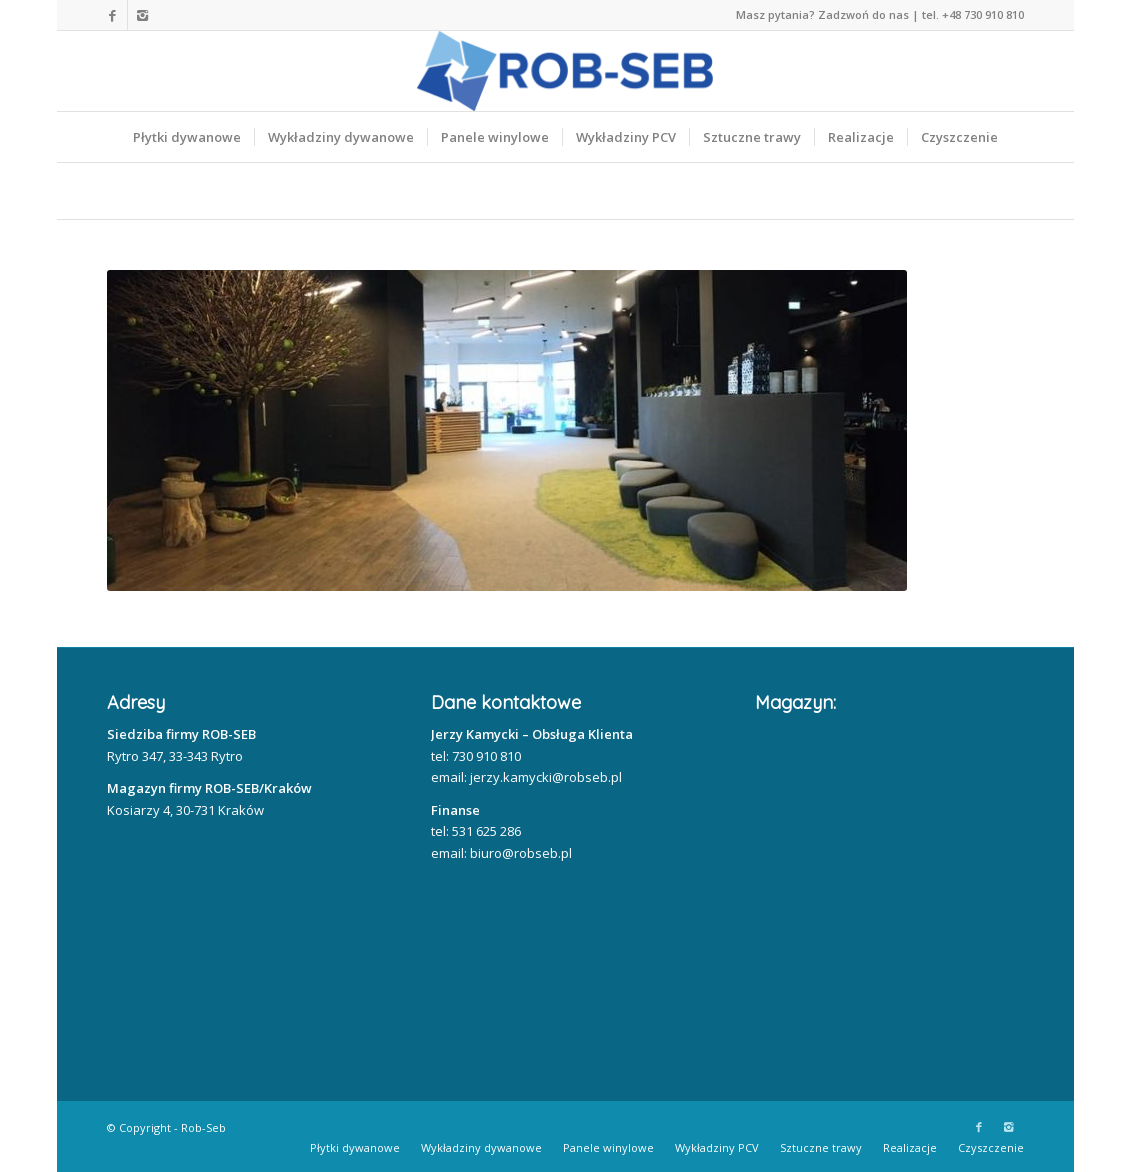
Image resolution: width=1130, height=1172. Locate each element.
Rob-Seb (203, 1127)
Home (138, 191)
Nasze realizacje (277, 191)
